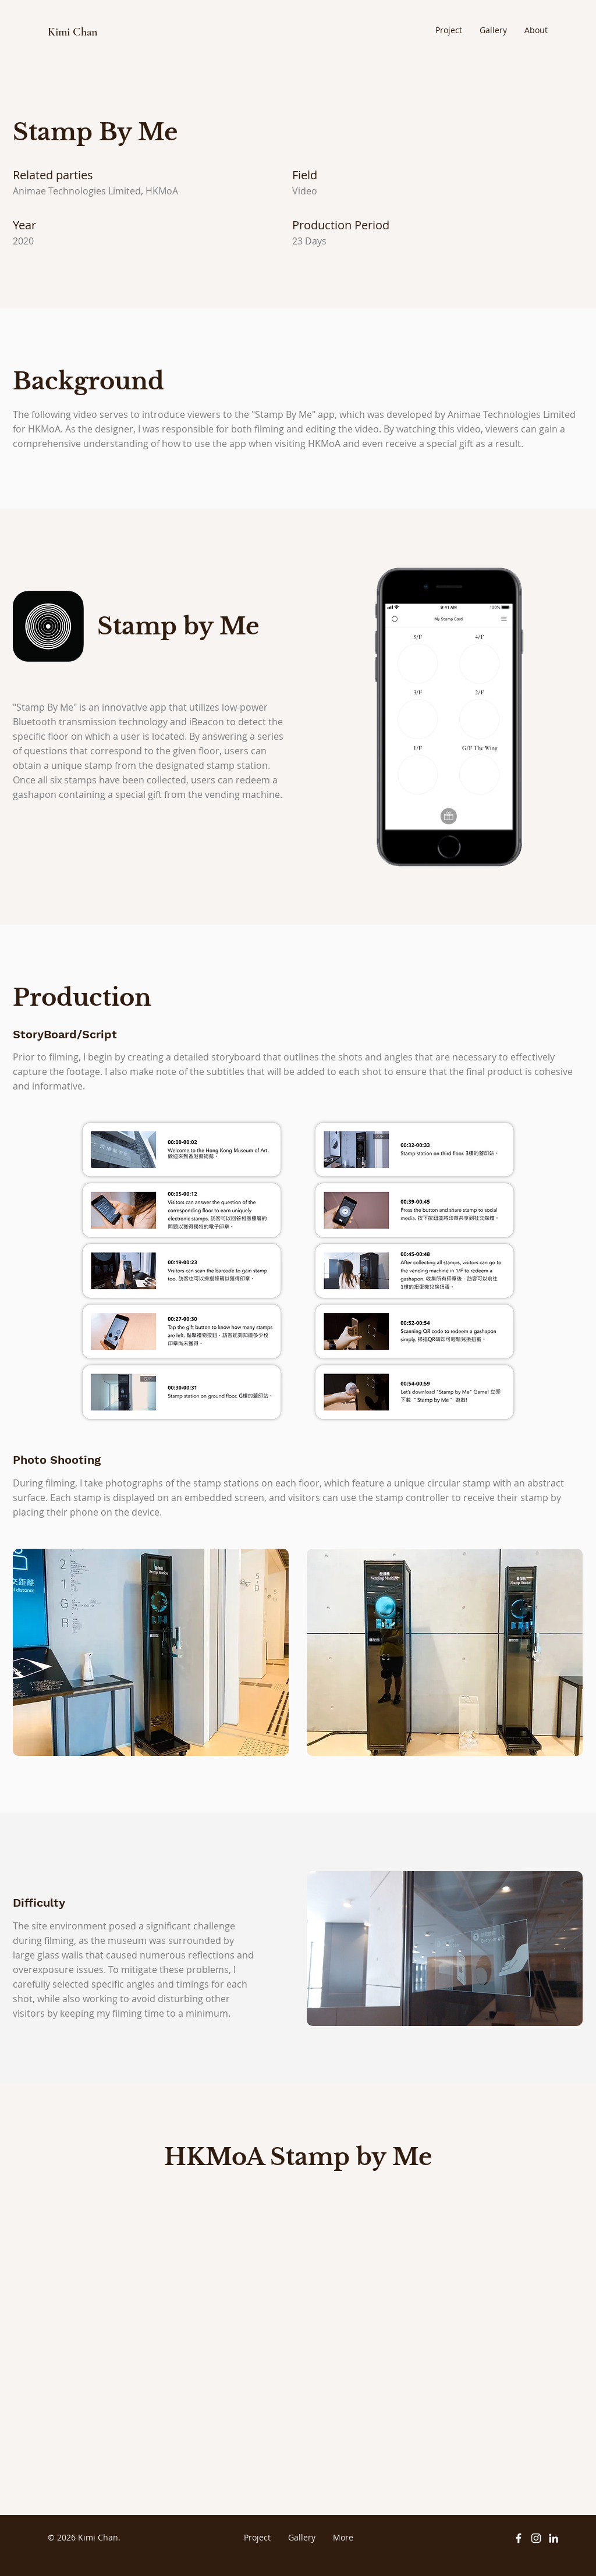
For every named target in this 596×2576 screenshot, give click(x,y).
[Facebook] (518, 2538)
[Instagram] (536, 2538)
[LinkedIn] (553, 2538)
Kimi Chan (72, 32)
